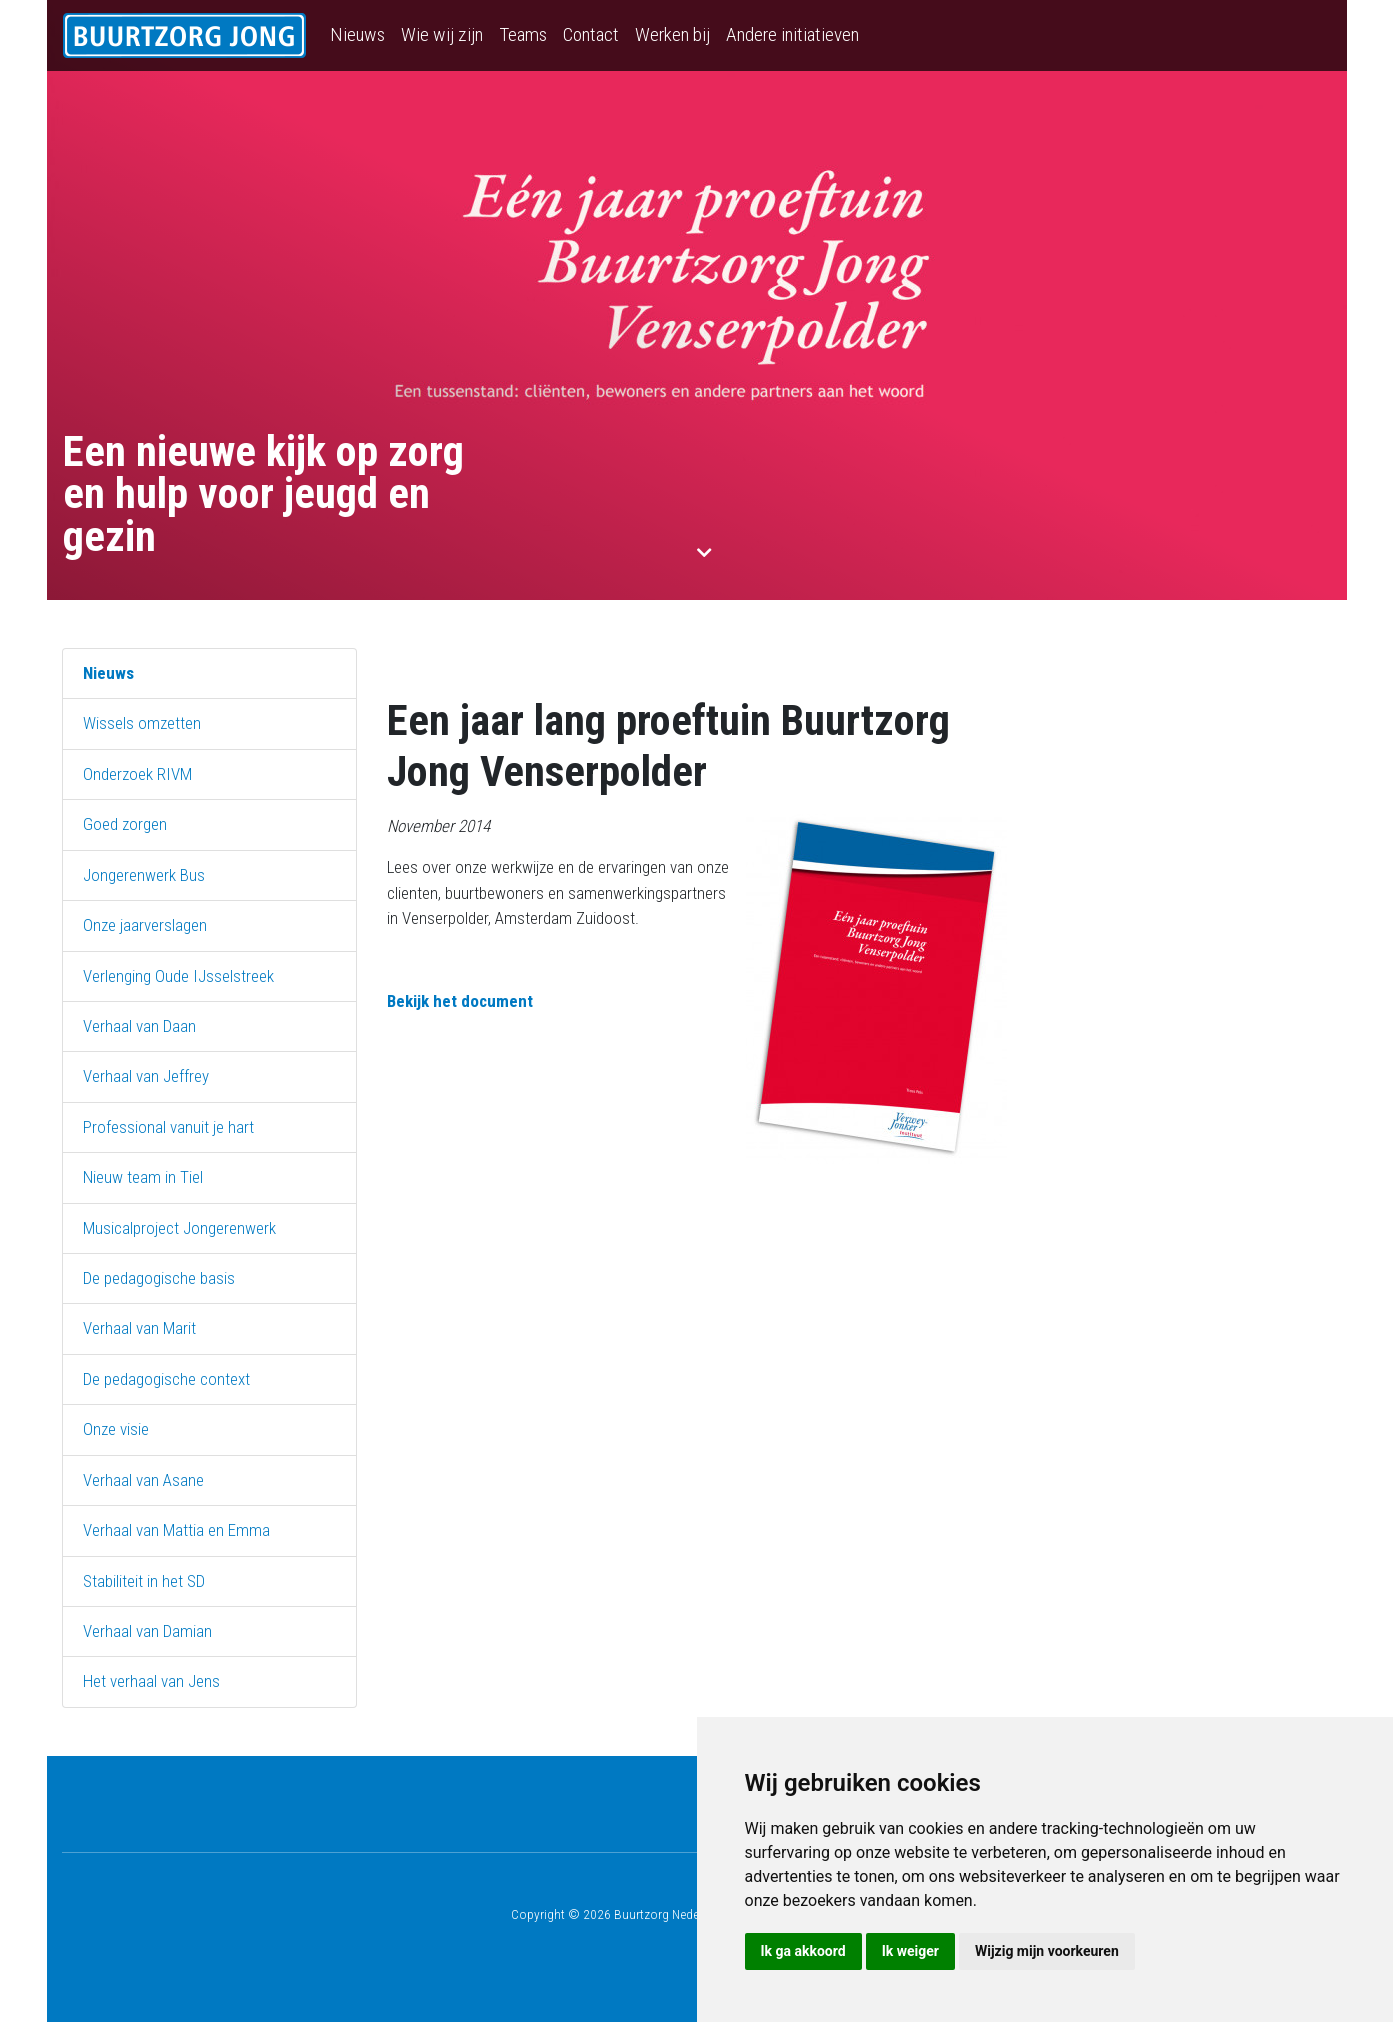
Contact (591, 34)
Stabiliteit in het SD (144, 1581)
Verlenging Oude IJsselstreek (178, 976)
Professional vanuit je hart (168, 1127)
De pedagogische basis (159, 1278)
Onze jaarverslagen (145, 925)
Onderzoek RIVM (137, 774)
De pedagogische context (166, 1379)
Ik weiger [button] (910, 1951)
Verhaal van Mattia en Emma (176, 1530)
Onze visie (116, 1429)
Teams (523, 34)
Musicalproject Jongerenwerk (179, 1228)
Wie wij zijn (442, 34)
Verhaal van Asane (143, 1480)
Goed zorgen (125, 824)
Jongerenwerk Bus (144, 875)
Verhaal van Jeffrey (146, 1076)
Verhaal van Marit (139, 1328)
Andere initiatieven (792, 34)
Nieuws (357, 34)
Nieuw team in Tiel (143, 1177)
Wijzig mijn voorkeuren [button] (1047, 1951)
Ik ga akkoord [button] (803, 1951)
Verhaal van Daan (139, 1026)
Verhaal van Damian (147, 1631)
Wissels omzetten (142, 723)
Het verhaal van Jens (151, 1681)
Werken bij (672, 34)
